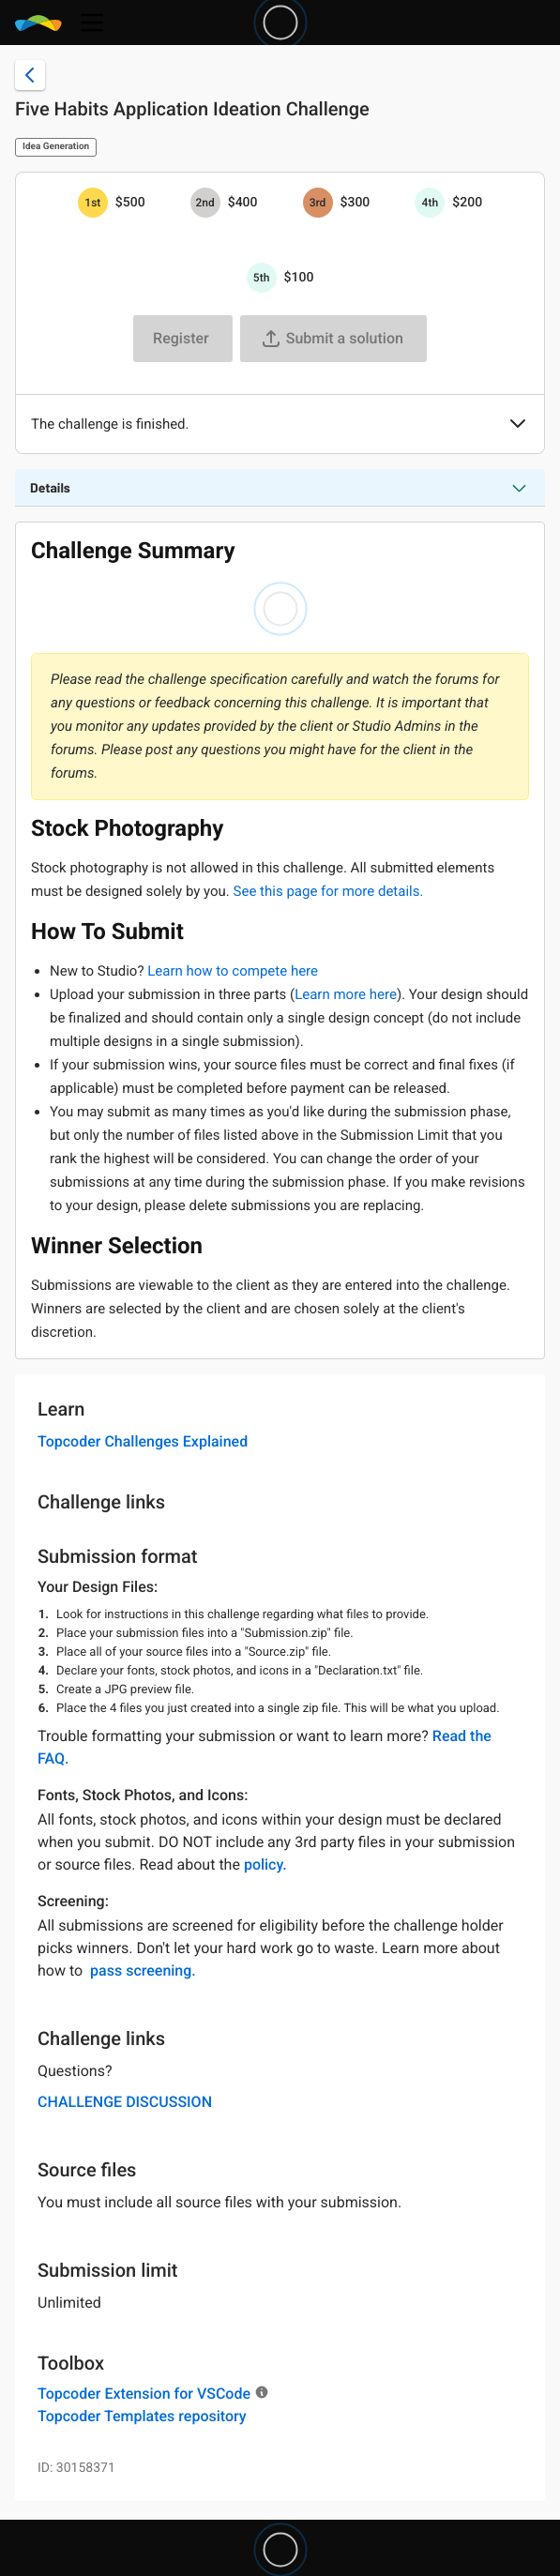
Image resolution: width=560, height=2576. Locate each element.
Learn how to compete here (232, 970)
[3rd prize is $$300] (318, 203)
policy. (265, 1864)
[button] (518, 425)
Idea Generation (56, 147)
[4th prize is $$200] (430, 203)
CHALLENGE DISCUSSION (125, 2102)
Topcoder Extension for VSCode (144, 2393)
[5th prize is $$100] (262, 278)
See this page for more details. (329, 891)
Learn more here (346, 994)
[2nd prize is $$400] (205, 203)
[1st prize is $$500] (93, 203)
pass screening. (143, 1970)
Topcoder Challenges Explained (143, 1441)
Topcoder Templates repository (142, 2416)
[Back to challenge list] (30, 75)
